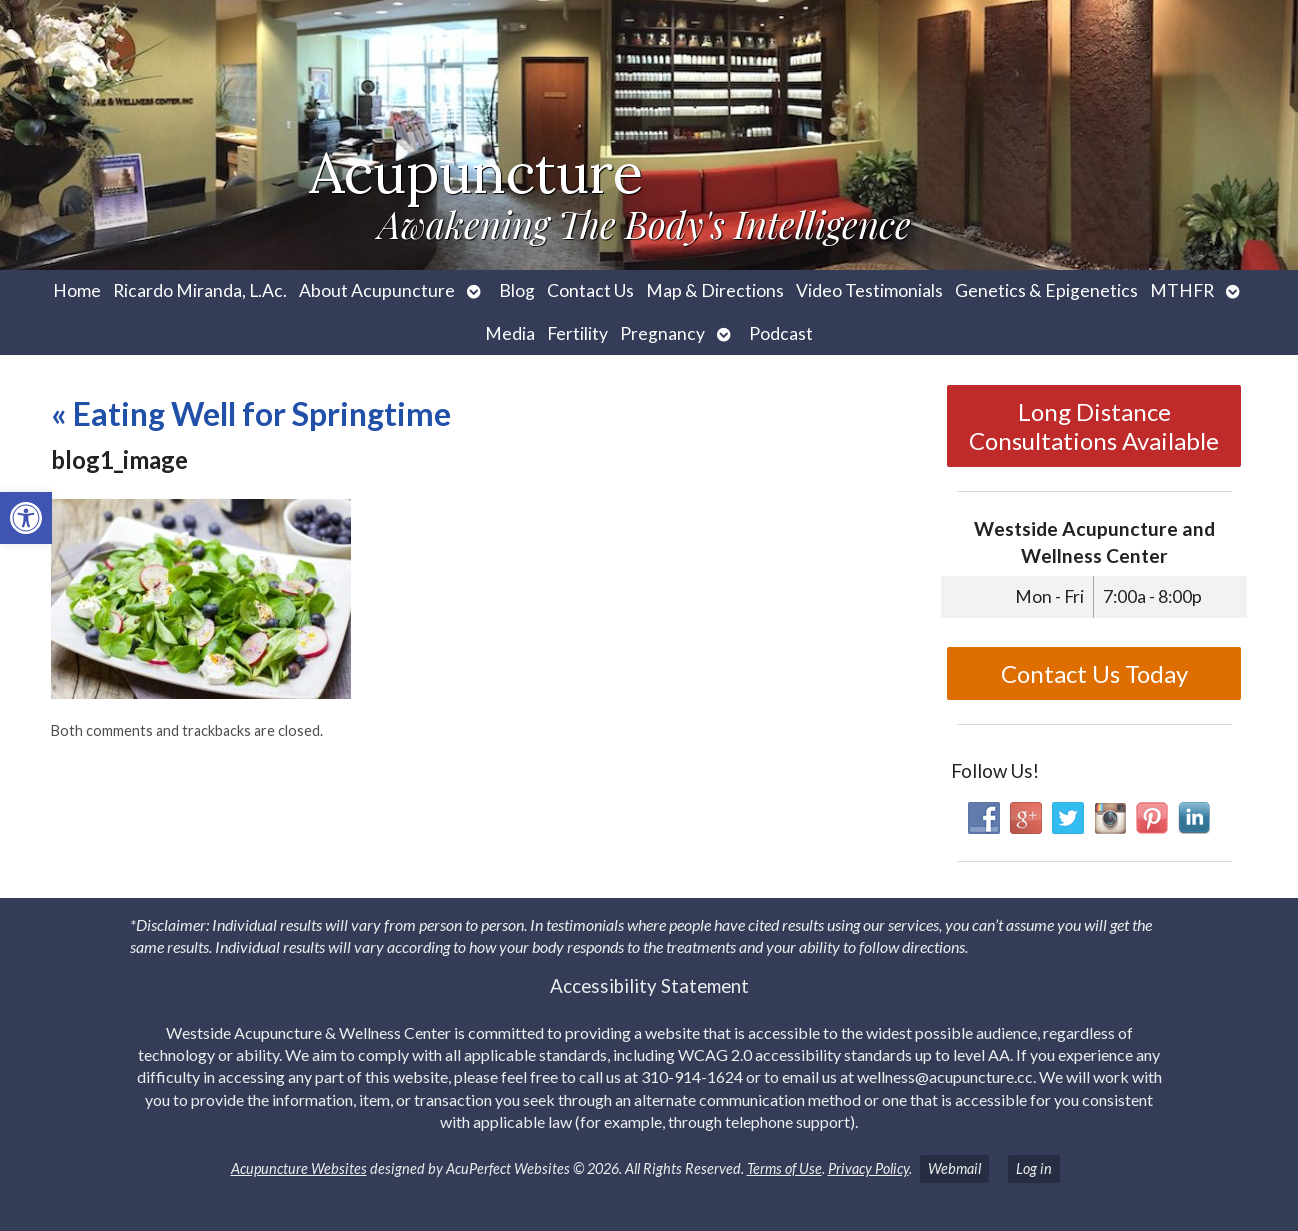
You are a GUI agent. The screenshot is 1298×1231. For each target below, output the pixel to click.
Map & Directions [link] (715, 290)
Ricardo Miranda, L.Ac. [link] (200, 290)
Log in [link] (1034, 1168)
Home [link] (77, 290)
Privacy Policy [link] (868, 1168)
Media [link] (510, 333)
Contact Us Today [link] (1094, 673)
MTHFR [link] (1182, 290)
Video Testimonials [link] (869, 290)
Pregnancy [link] (662, 333)
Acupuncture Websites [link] (299, 1168)
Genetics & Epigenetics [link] (1046, 290)
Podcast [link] (781, 333)
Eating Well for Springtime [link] (251, 413)
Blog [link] (517, 290)
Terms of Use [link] (784, 1168)
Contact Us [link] (590, 290)
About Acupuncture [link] (377, 290)
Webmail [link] (954, 1168)
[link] (26, 518)
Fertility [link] (577, 333)
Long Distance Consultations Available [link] (1094, 426)
